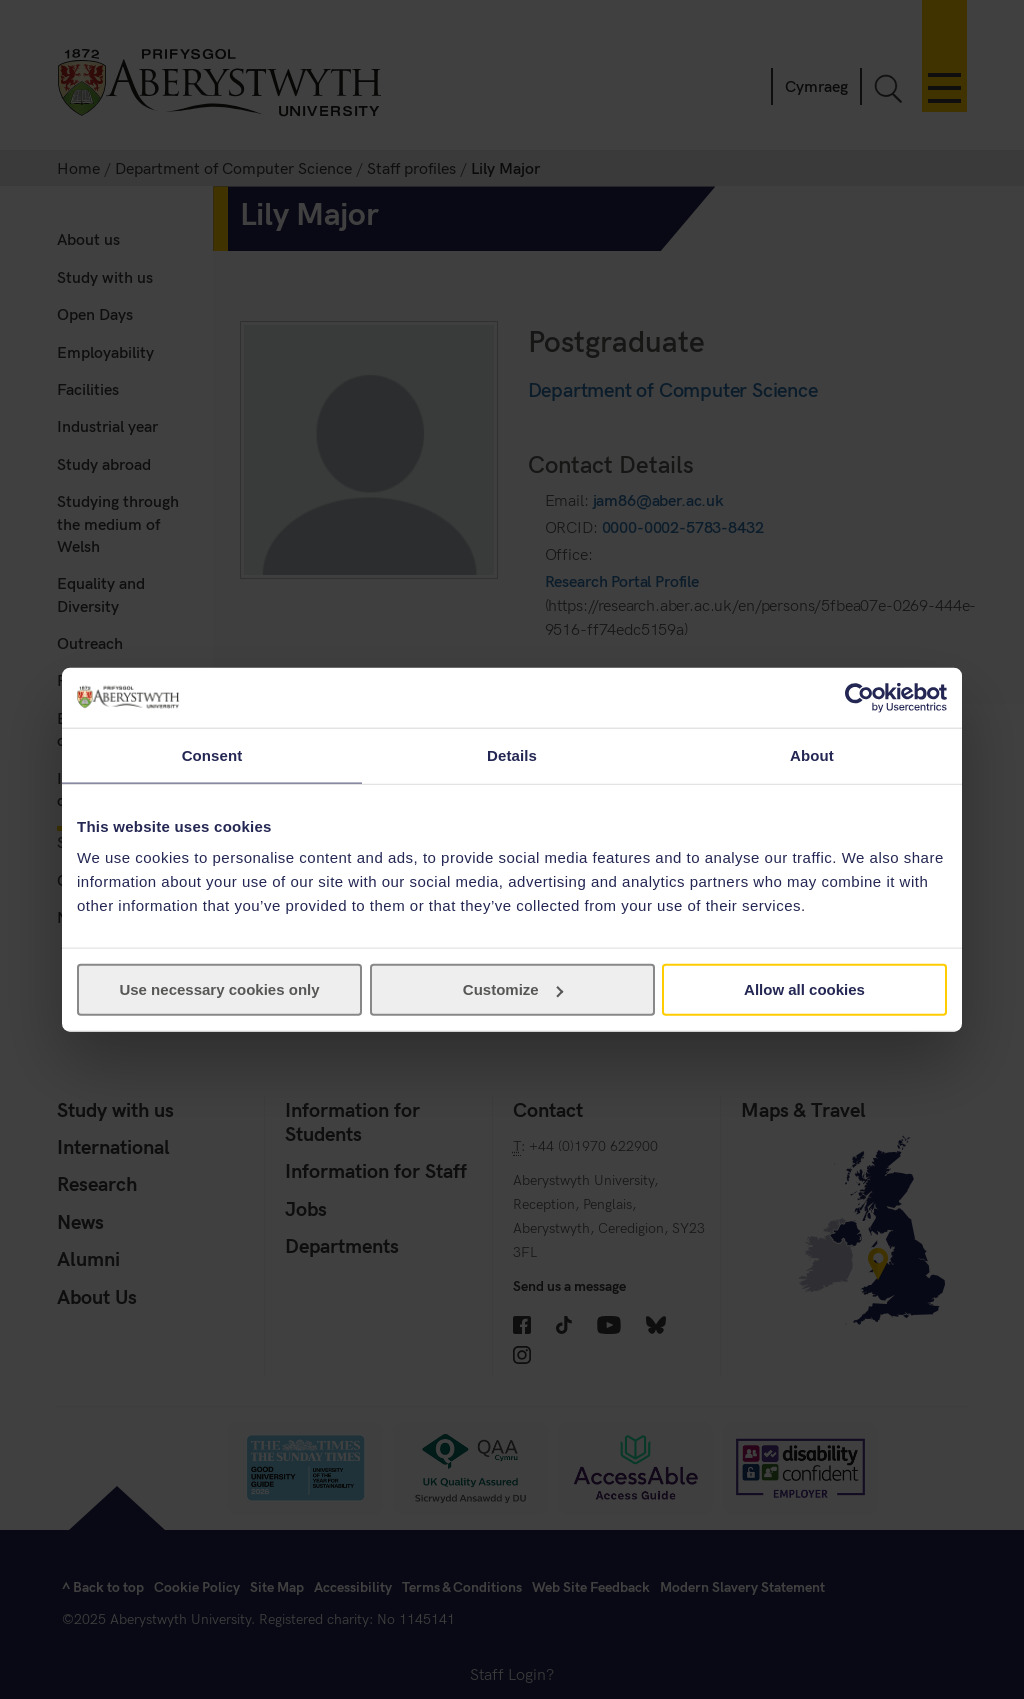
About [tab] (812, 754)
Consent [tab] (212, 754)
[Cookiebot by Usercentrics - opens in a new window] (859, 697)
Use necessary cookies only (219, 989)
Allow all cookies (804, 989)
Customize (513, 989)
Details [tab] (512, 754)
